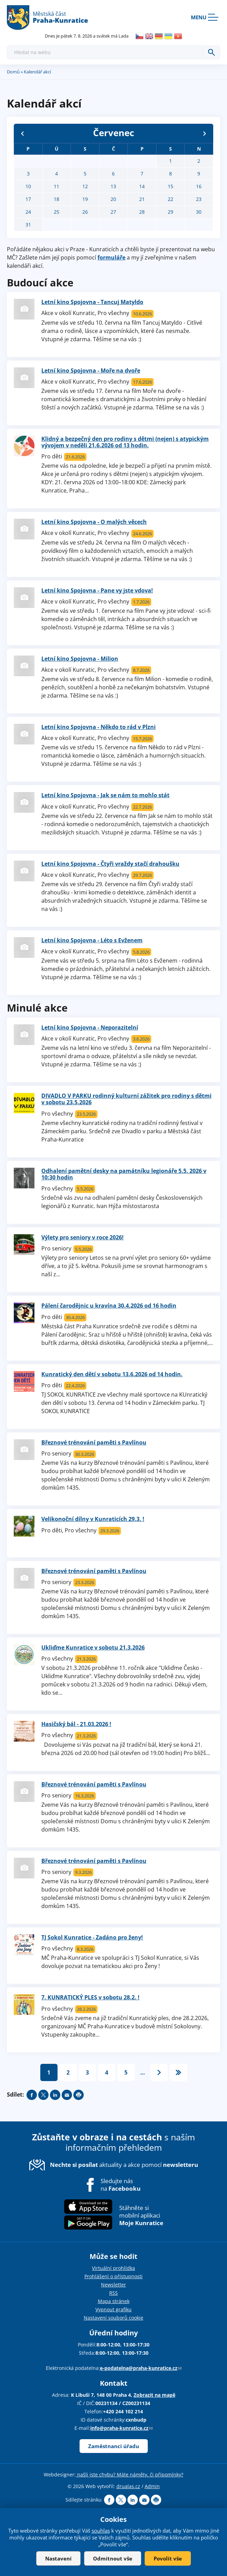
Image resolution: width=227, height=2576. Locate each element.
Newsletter (113, 2284)
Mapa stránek (114, 2301)
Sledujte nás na (121, 2184)
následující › (159, 2072)
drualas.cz (128, 2486)
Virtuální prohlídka (113, 2268)
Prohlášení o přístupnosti (113, 2276)
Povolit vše (168, 2558)
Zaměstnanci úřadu (113, 2446)
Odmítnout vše (112, 2558)
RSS (113, 2293)
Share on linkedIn (55, 2095)
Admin (152, 2486)
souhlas (101, 2530)
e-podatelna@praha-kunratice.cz (141, 2368)
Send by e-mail (67, 2095)
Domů (13, 72)
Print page (78, 2095)
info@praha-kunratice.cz (121, 2428)
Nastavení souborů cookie (113, 2317)
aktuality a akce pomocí (124, 2165)
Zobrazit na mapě (154, 2395)
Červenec (113, 133)
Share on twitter (43, 2095)
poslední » (178, 2072)
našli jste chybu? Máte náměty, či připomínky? (129, 2474)
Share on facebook (32, 2095)
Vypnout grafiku (113, 2309)
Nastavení (58, 2558)
